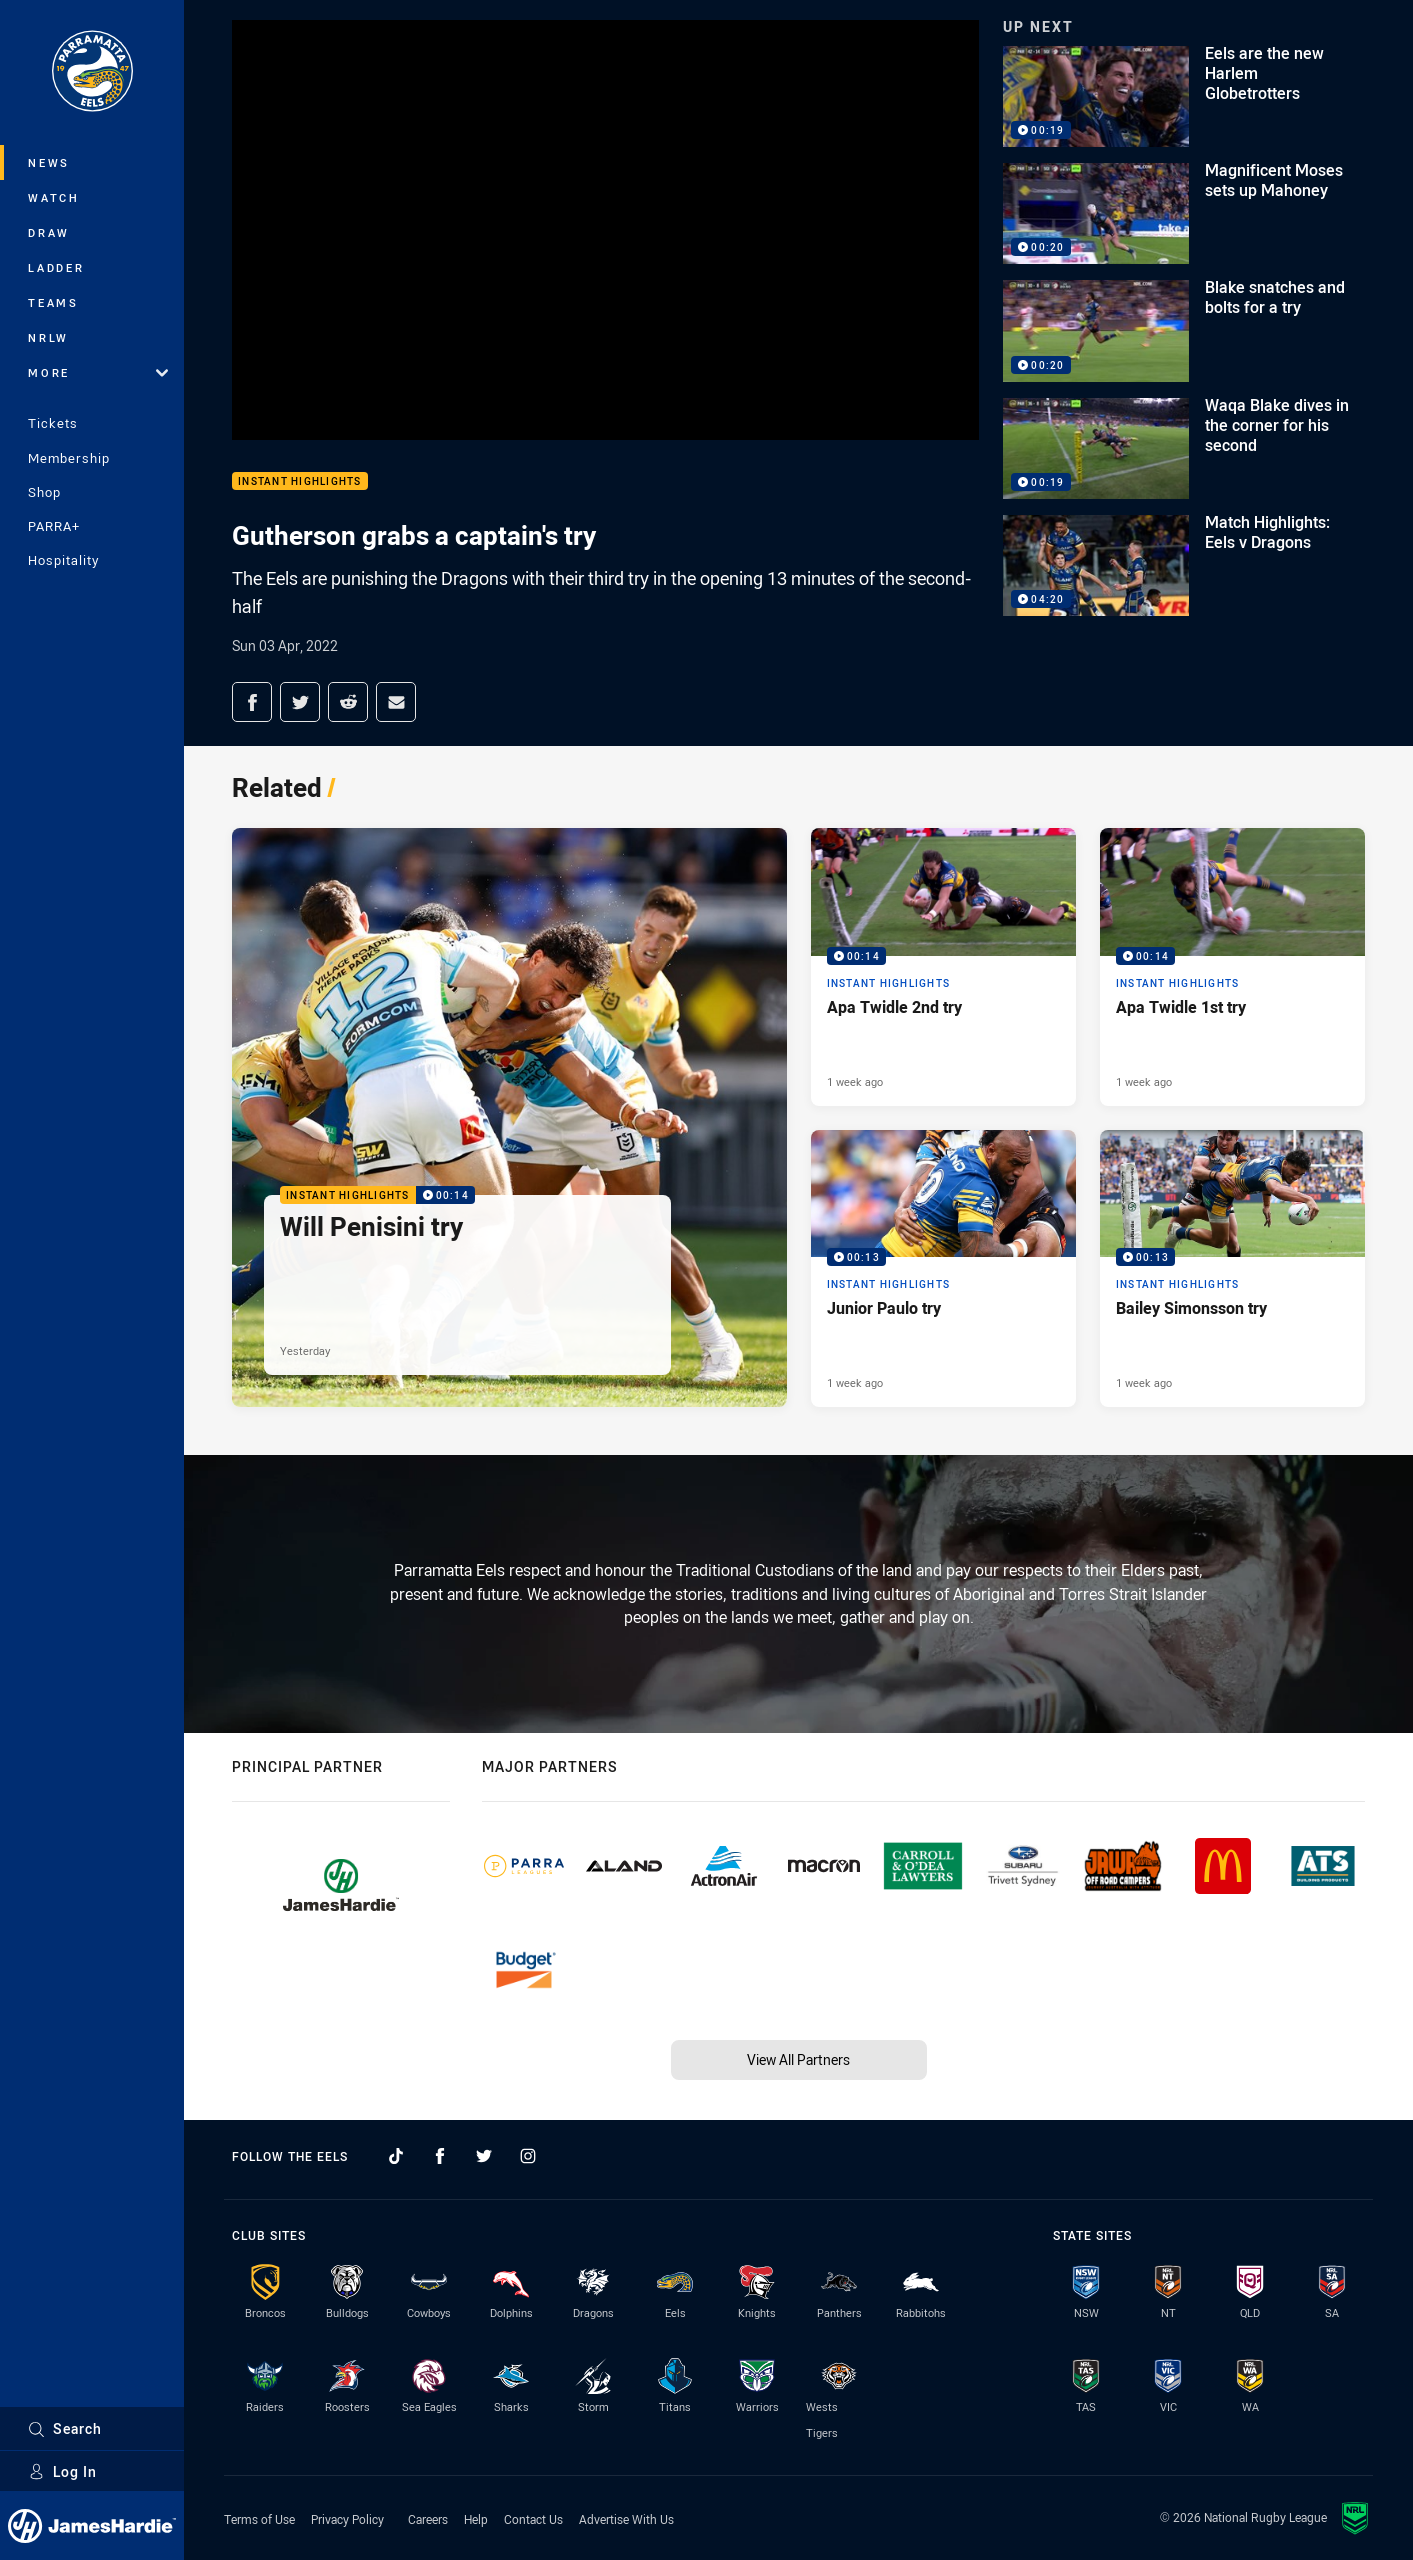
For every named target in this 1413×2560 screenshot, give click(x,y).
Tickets (53, 423)
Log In (62, 2471)
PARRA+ (54, 526)
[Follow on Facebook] (440, 2156)
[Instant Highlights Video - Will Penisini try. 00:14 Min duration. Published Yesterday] (509, 1117)
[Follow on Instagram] (528, 2156)
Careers (428, 2519)
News (49, 162)
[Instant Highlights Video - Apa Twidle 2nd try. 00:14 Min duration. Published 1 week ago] (943, 967)
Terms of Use (259, 2519)
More (98, 372)
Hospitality (63, 560)
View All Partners (798, 2059)
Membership (69, 458)
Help (476, 2519)
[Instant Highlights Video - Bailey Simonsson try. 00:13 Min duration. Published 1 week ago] (1232, 1269)
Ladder (56, 267)
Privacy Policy (347, 2519)
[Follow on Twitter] (484, 2156)
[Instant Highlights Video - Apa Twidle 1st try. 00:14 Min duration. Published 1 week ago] (1232, 967)
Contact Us (533, 2519)
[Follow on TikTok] (396, 2156)
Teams (53, 302)
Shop (44, 492)
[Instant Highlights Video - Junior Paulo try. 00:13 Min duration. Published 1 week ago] (943, 1269)
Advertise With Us (626, 2519)
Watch (54, 197)
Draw (49, 232)
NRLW (48, 337)
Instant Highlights (300, 481)
